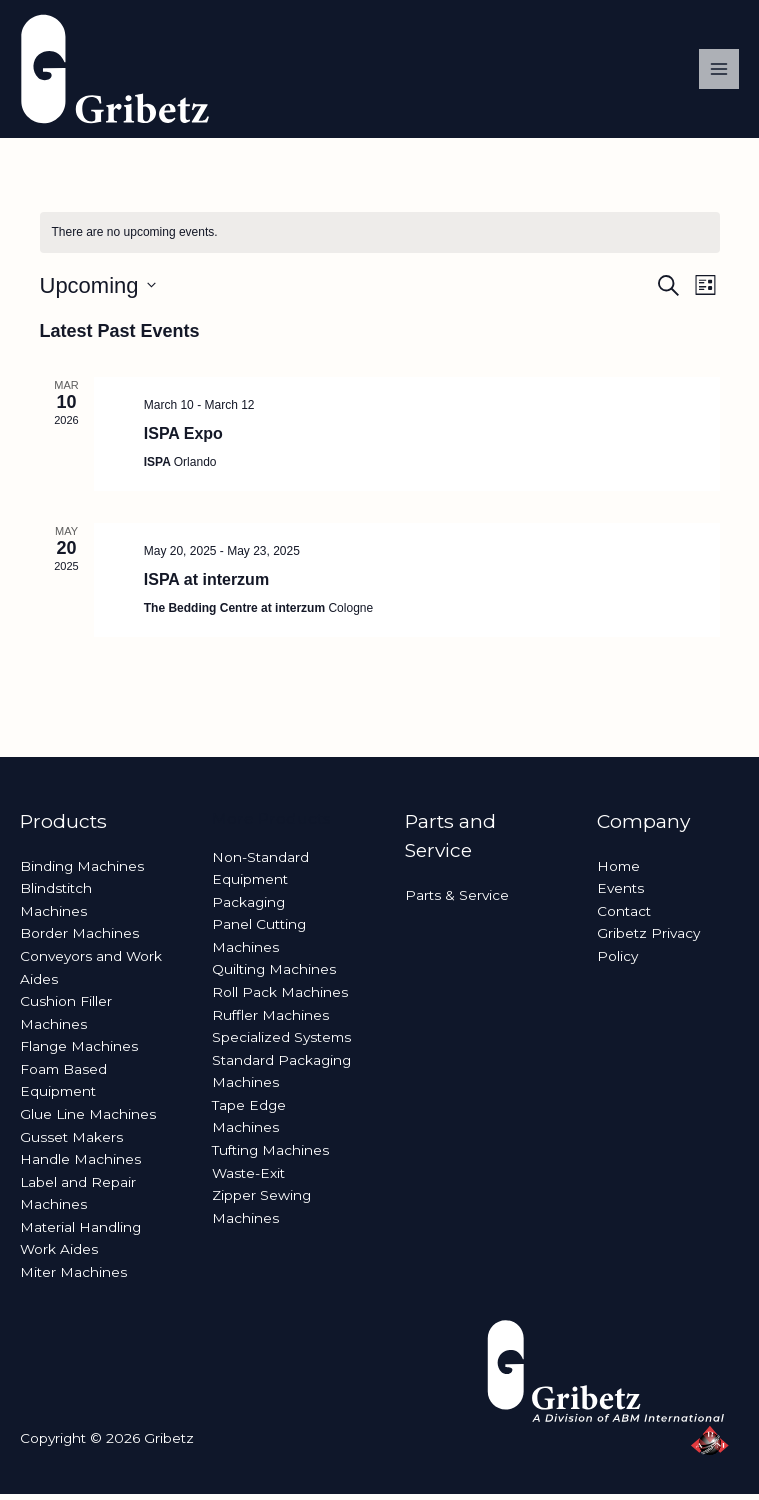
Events (620, 894)
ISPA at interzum (206, 585)
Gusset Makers (71, 1143)
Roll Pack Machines (280, 998)
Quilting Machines (274, 976)
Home (618, 872)
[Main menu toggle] (719, 72)
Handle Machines (80, 1165)
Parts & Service (457, 901)
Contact (624, 917)
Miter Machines (73, 1278)
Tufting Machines (270, 1156)
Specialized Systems (281, 1043)
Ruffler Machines (270, 1021)
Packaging (248, 908)
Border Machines (79, 940)
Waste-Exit (248, 1179)
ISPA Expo (183, 439)
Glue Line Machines (88, 1120)
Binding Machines (82, 872)
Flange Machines (79, 1052)
